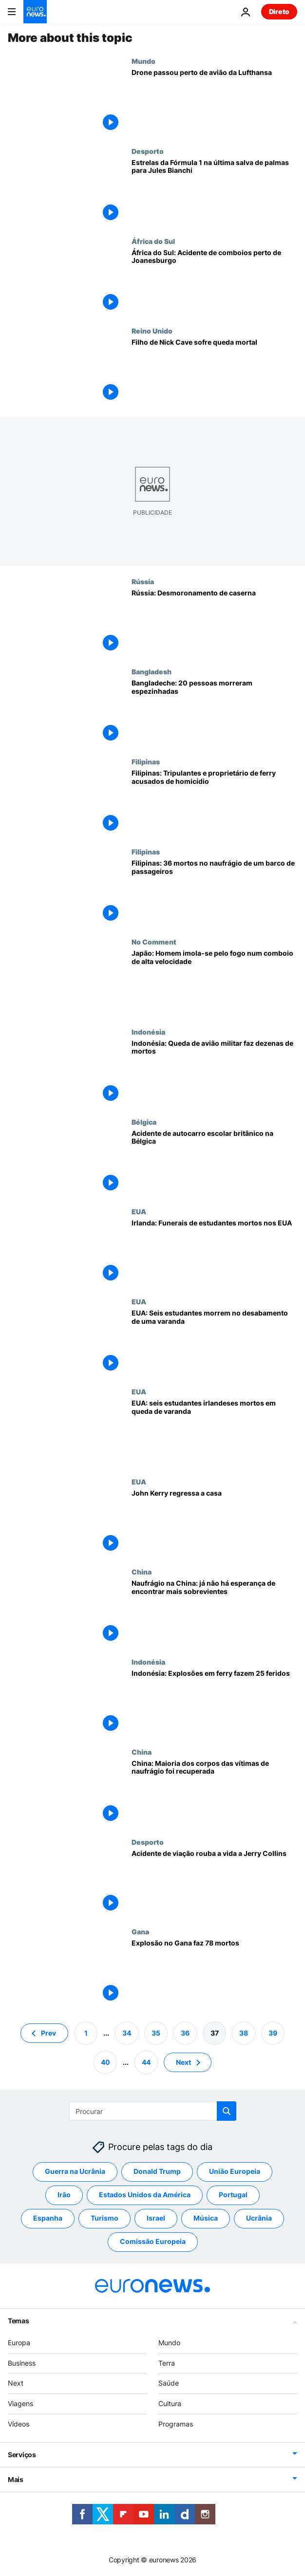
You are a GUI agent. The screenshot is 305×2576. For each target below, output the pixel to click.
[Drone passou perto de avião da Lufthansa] (214, 102)
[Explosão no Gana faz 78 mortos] (214, 1972)
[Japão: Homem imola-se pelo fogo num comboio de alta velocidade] (214, 982)
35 (156, 2033)
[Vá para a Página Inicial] (35, 11)
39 (272, 2033)
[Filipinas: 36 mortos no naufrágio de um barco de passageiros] (214, 892)
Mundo (143, 61)
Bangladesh (152, 671)
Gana (140, 1931)
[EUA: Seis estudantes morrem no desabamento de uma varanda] (214, 1342)
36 (185, 2033)
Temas (18, 2321)
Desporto (148, 151)
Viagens (20, 2403)
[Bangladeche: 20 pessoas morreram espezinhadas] (214, 712)
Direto (279, 11)
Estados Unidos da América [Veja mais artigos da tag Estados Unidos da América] (145, 2195)
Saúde (168, 2383)
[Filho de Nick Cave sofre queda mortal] (214, 371)
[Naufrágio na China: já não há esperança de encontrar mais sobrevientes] (214, 1612)
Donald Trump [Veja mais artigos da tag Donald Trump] (157, 2172)
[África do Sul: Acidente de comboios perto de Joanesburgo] (214, 282)
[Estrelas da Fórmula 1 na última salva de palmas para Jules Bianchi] (214, 192)
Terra (166, 2363)
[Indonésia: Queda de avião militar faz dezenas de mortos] (214, 1072)
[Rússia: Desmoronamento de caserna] (214, 622)
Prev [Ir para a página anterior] (48, 2033)
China (142, 1571)
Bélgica (144, 1122)
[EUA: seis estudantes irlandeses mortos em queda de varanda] (214, 1432)
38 (243, 2033)
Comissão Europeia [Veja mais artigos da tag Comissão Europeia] (153, 2242)
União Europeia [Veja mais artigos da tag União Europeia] (234, 2172)
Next (15, 2383)
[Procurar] (152, 2111)
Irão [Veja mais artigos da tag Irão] (64, 2195)
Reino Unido (152, 330)
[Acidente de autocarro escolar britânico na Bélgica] (214, 1163)
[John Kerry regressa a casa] (214, 1522)
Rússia (143, 581)
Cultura (169, 2403)
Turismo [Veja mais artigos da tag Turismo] (104, 2218)
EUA (139, 1211)
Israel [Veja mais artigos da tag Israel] (156, 2218)
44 (146, 2062)
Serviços (22, 2454)
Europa (19, 2342)
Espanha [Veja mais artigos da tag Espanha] (47, 2218)
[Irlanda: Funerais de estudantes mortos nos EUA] (214, 1252)
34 (126, 2033)
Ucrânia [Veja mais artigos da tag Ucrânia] (259, 2218)
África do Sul (153, 241)
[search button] (226, 2111)
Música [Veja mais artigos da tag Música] (205, 2218)
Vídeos (18, 2424)
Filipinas (146, 761)
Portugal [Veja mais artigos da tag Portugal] (233, 2195)
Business (22, 2363)
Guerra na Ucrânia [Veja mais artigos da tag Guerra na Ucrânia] (75, 2172)
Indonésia (148, 1032)
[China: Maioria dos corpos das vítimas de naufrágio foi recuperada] (214, 1793)
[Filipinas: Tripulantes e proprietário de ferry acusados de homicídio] (214, 802)
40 (105, 2062)
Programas (175, 2424)
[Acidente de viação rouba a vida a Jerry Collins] (214, 1883)
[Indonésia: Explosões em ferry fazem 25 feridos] (214, 1702)
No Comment (154, 941)
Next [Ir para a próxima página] (183, 2062)
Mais (15, 2479)
